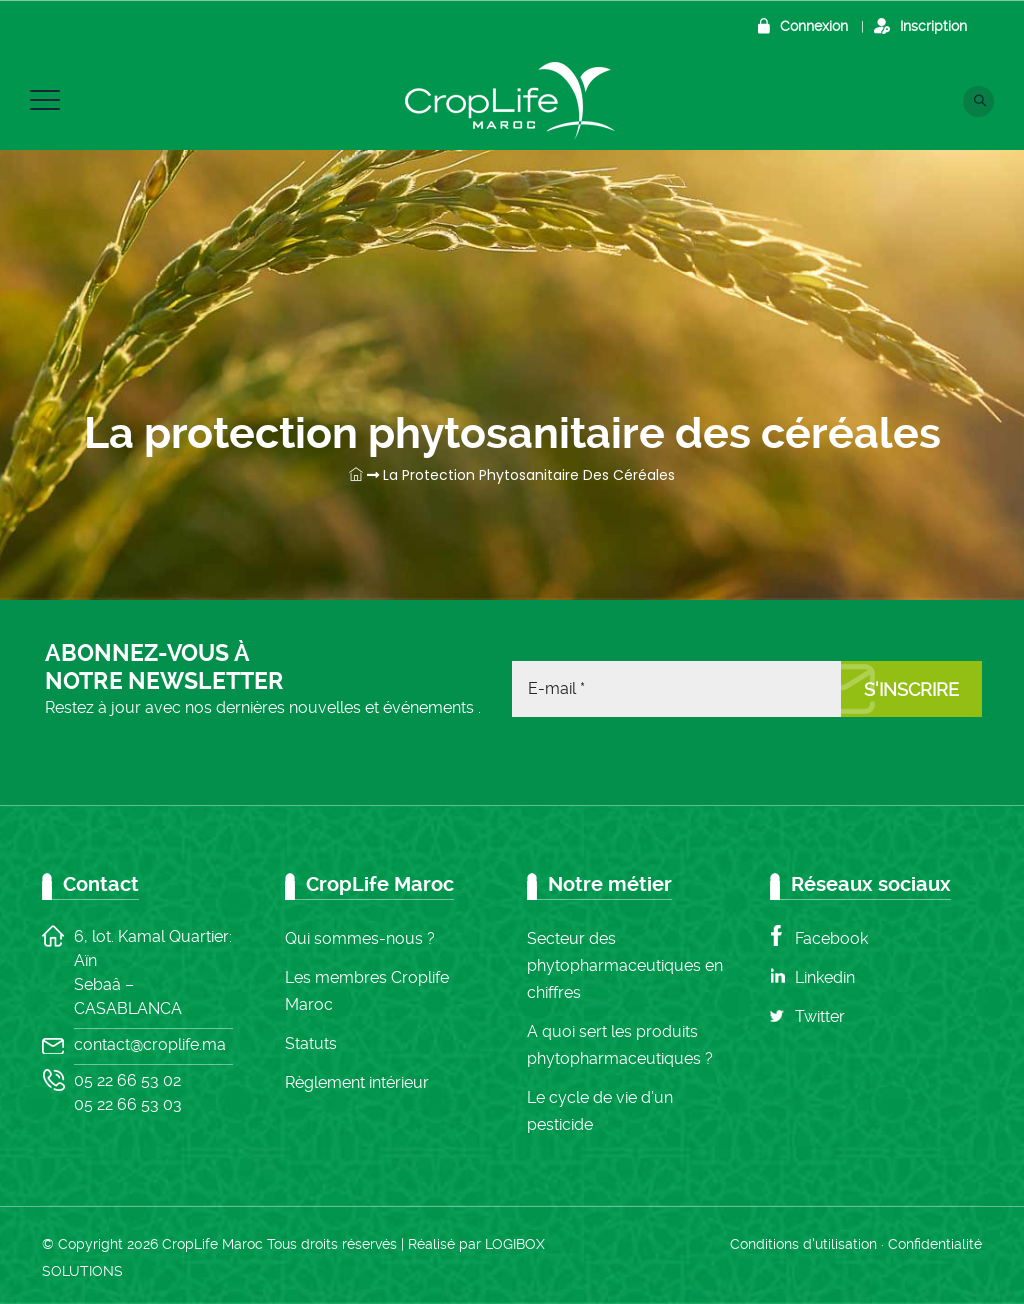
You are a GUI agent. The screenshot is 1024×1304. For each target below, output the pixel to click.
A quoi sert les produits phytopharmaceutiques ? (620, 1045)
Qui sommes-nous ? (360, 938)
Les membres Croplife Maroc (367, 991)
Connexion (814, 26)
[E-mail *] (676, 689)
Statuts (311, 1043)
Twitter (820, 1016)
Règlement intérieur (357, 1082)
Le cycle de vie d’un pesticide (600, 1111)
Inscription (933, 26)
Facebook (831, 938)
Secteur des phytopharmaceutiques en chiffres (625, 965)
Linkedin (825, 977)
